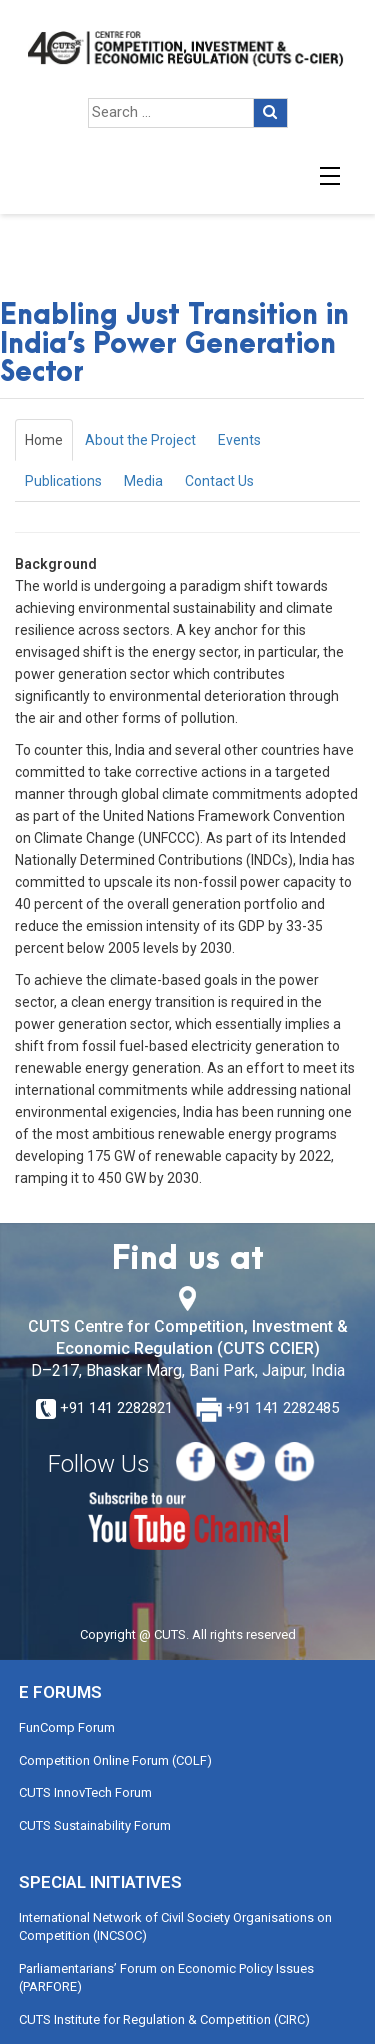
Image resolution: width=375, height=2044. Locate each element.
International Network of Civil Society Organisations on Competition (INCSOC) (175, 1927)
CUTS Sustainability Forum (95, 1825)
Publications (63, 481)
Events (239, 440)
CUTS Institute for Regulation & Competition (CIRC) (164, 2019)
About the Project (140, 440)
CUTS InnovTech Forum (85, 1792)
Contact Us (219, 481)
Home (44, 440)
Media (143, 481)
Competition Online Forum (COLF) (115, 1760)
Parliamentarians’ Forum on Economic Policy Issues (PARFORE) (166, 1978)
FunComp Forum (67, 1727)
